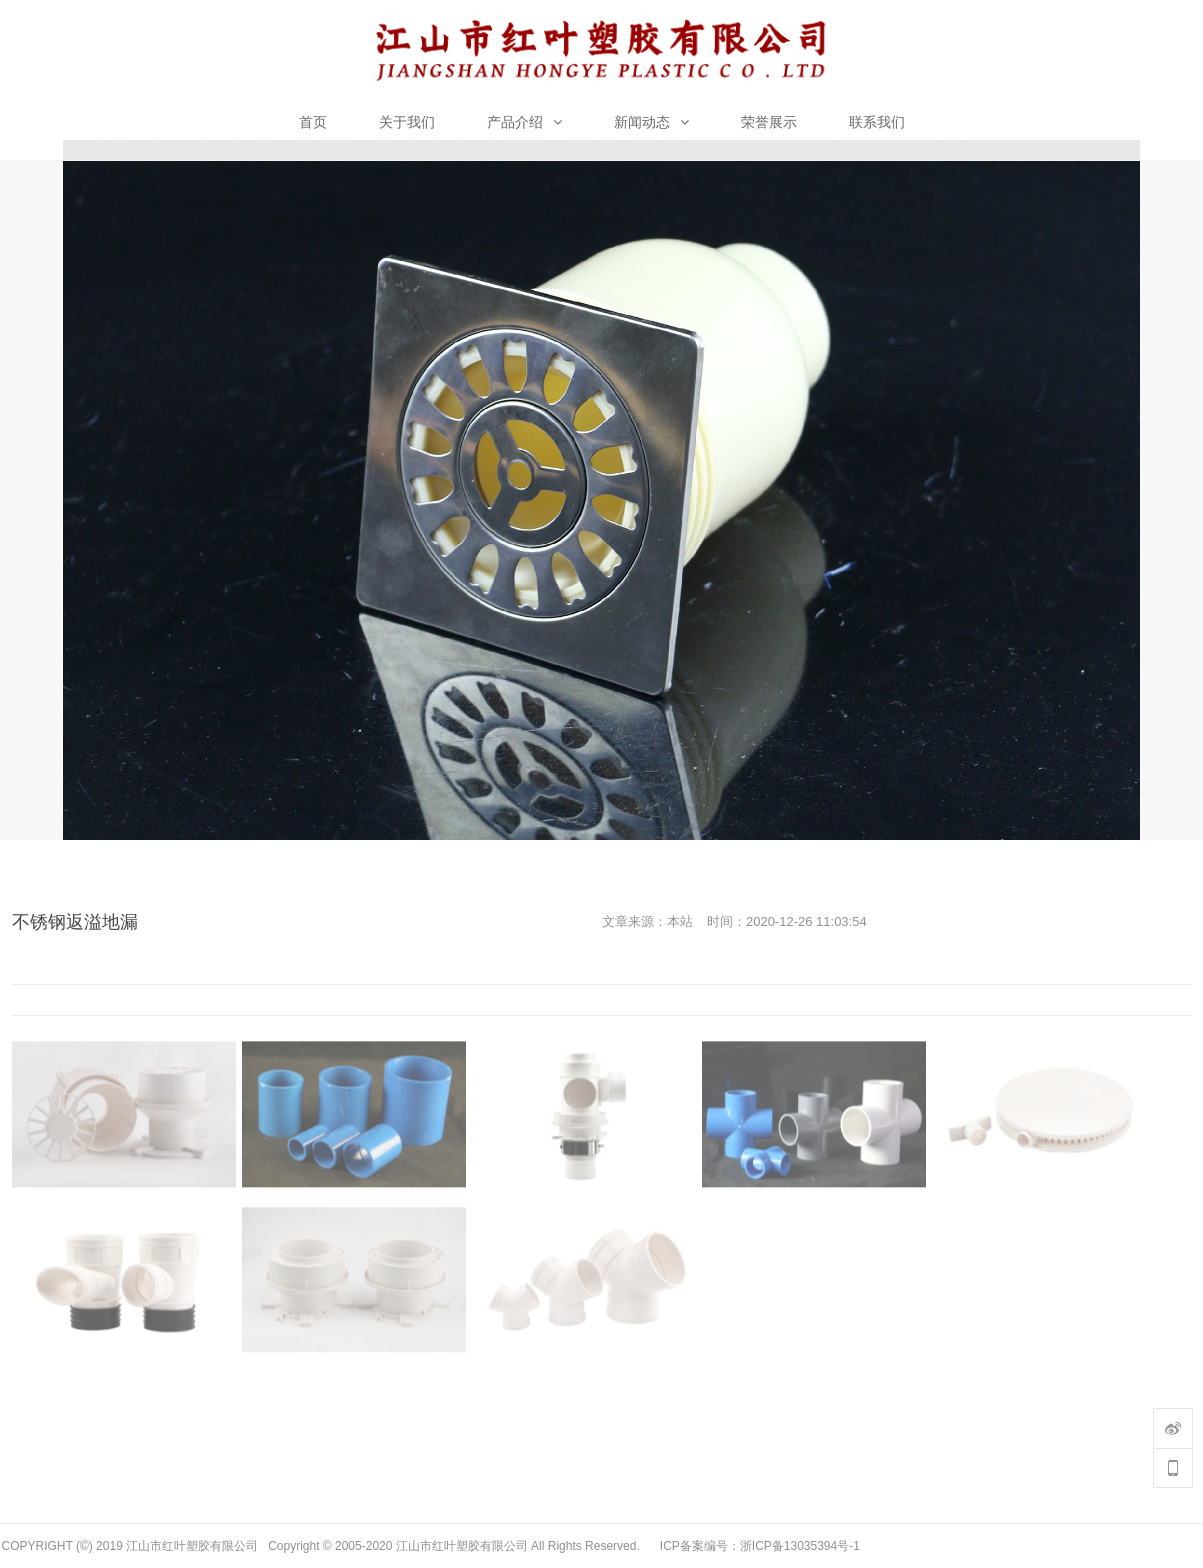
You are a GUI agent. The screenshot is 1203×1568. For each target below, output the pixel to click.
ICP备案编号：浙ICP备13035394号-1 (760, 1546)
